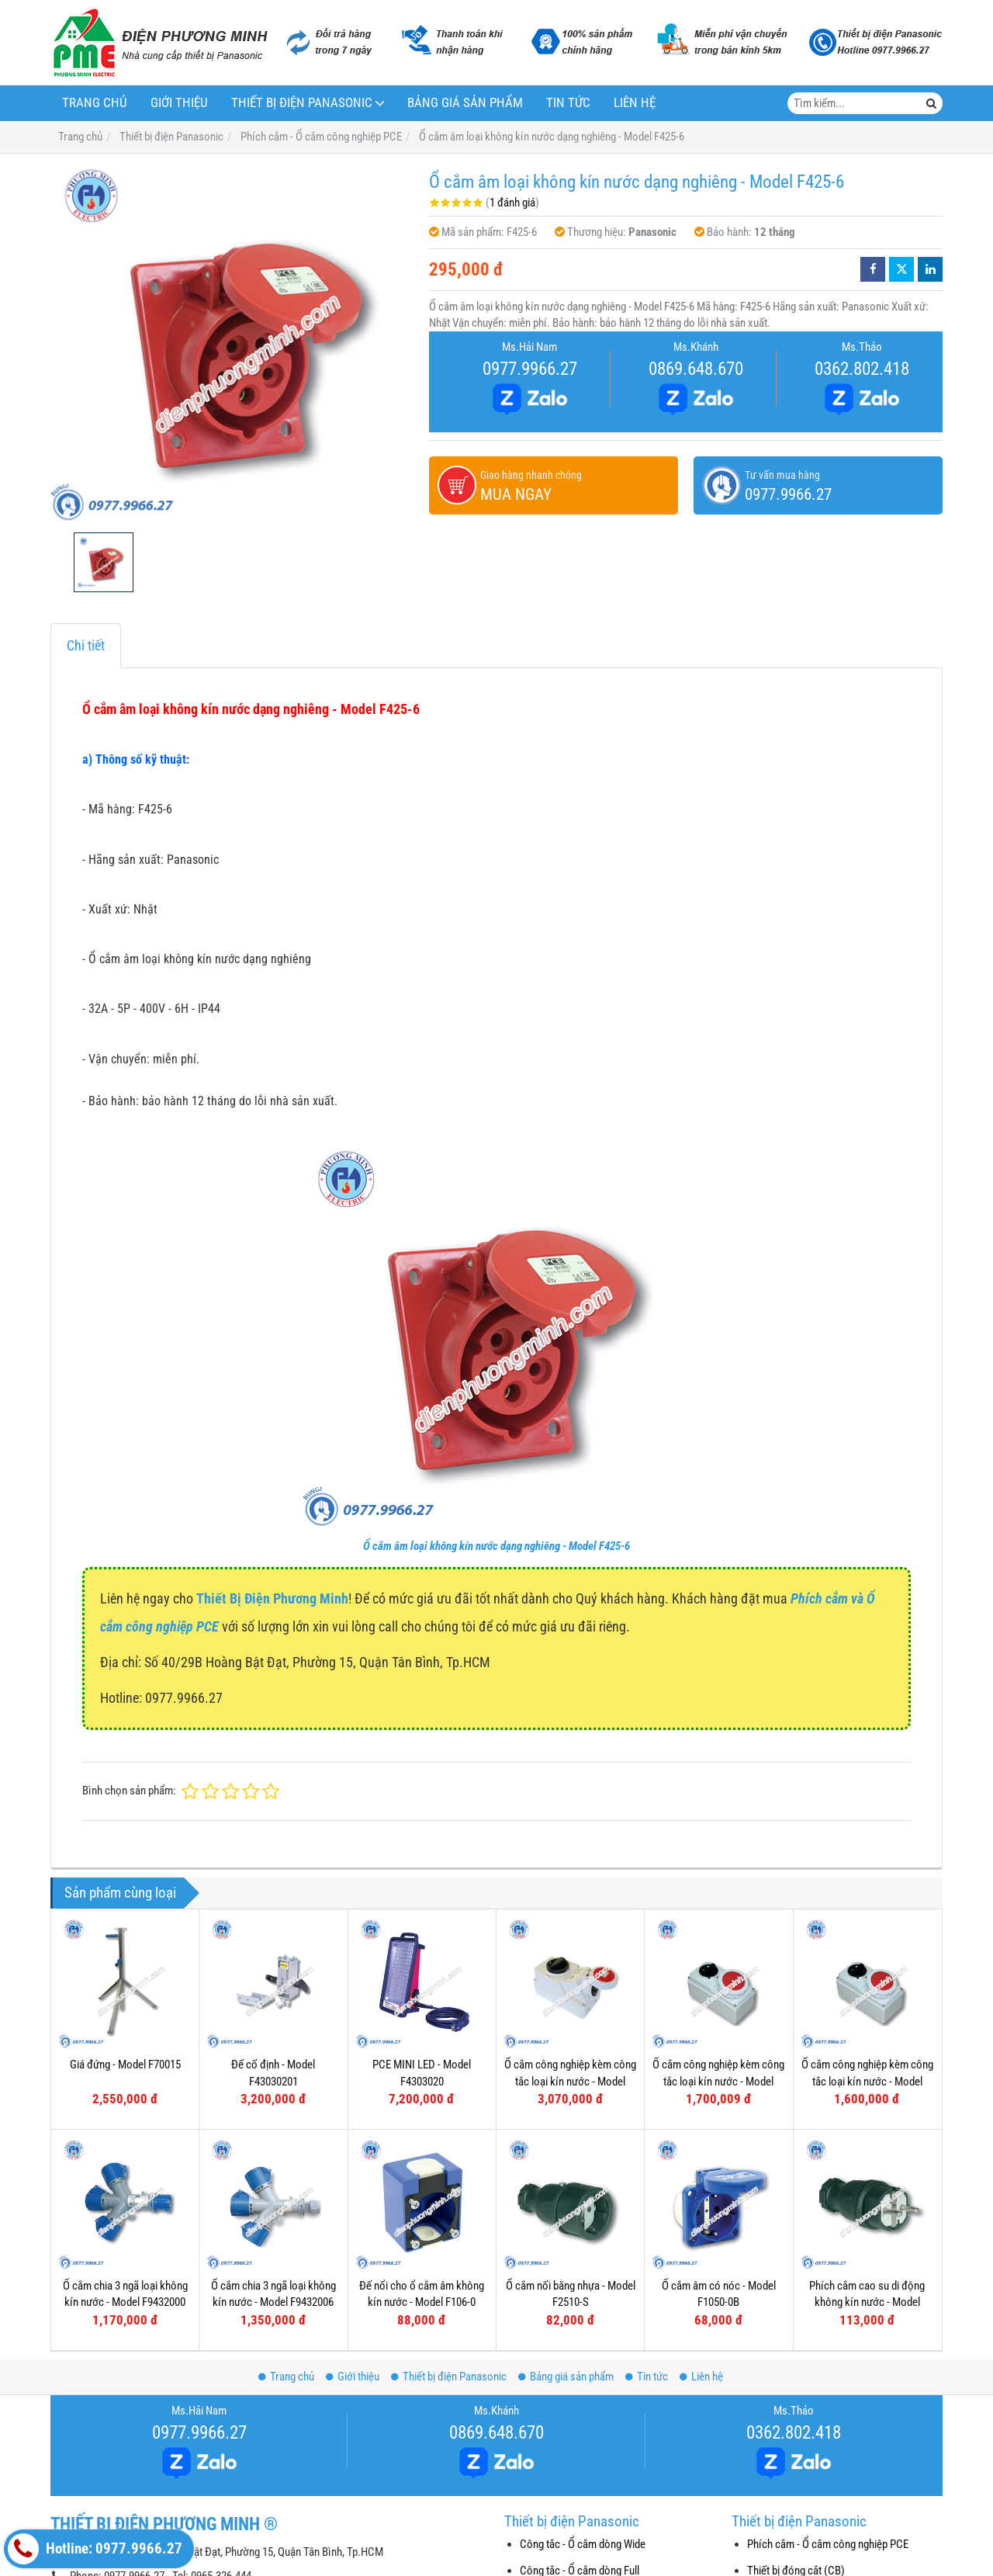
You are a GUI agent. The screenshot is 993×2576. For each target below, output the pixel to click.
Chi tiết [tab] (86, 645)
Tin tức (568, 102)
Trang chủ (94, 102)
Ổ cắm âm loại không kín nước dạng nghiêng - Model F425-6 (496, 1546)
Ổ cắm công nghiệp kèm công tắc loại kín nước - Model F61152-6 (718, 2081)
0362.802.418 (862, 369)
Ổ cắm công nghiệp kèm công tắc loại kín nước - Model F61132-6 (867, 2081)
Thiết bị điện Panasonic (301, 102)
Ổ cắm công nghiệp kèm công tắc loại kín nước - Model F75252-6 (570, 2081)
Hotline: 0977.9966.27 (95, 2548)
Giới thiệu (179, 102)
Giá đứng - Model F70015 (125, 2065)
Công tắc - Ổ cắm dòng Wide (582, 2544)
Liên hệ (635, 102)
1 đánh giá (512, 203)
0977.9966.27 (530, 369)
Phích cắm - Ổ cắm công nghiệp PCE (827, 2544)
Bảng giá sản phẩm (465, 102)
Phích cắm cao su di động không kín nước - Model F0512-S (867, 2169)
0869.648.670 (696, 369)
